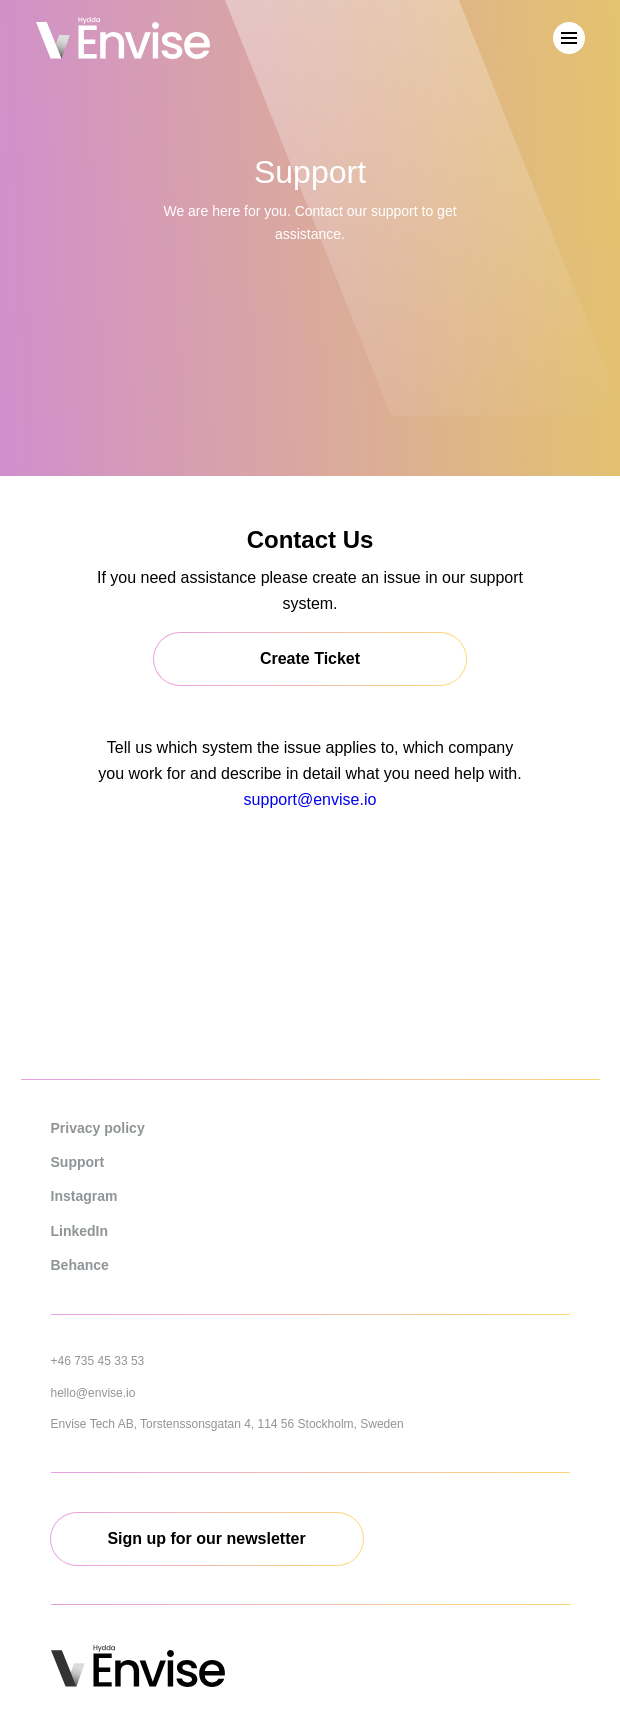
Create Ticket (310, 658)
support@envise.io (310, 799)
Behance (80, 1265)
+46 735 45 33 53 (98, 1361)
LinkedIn (80, 1231)
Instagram (84, 1196)
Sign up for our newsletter (206, 1538)
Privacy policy (98, 1128)
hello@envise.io (93, 1393)
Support (78, 1162)
